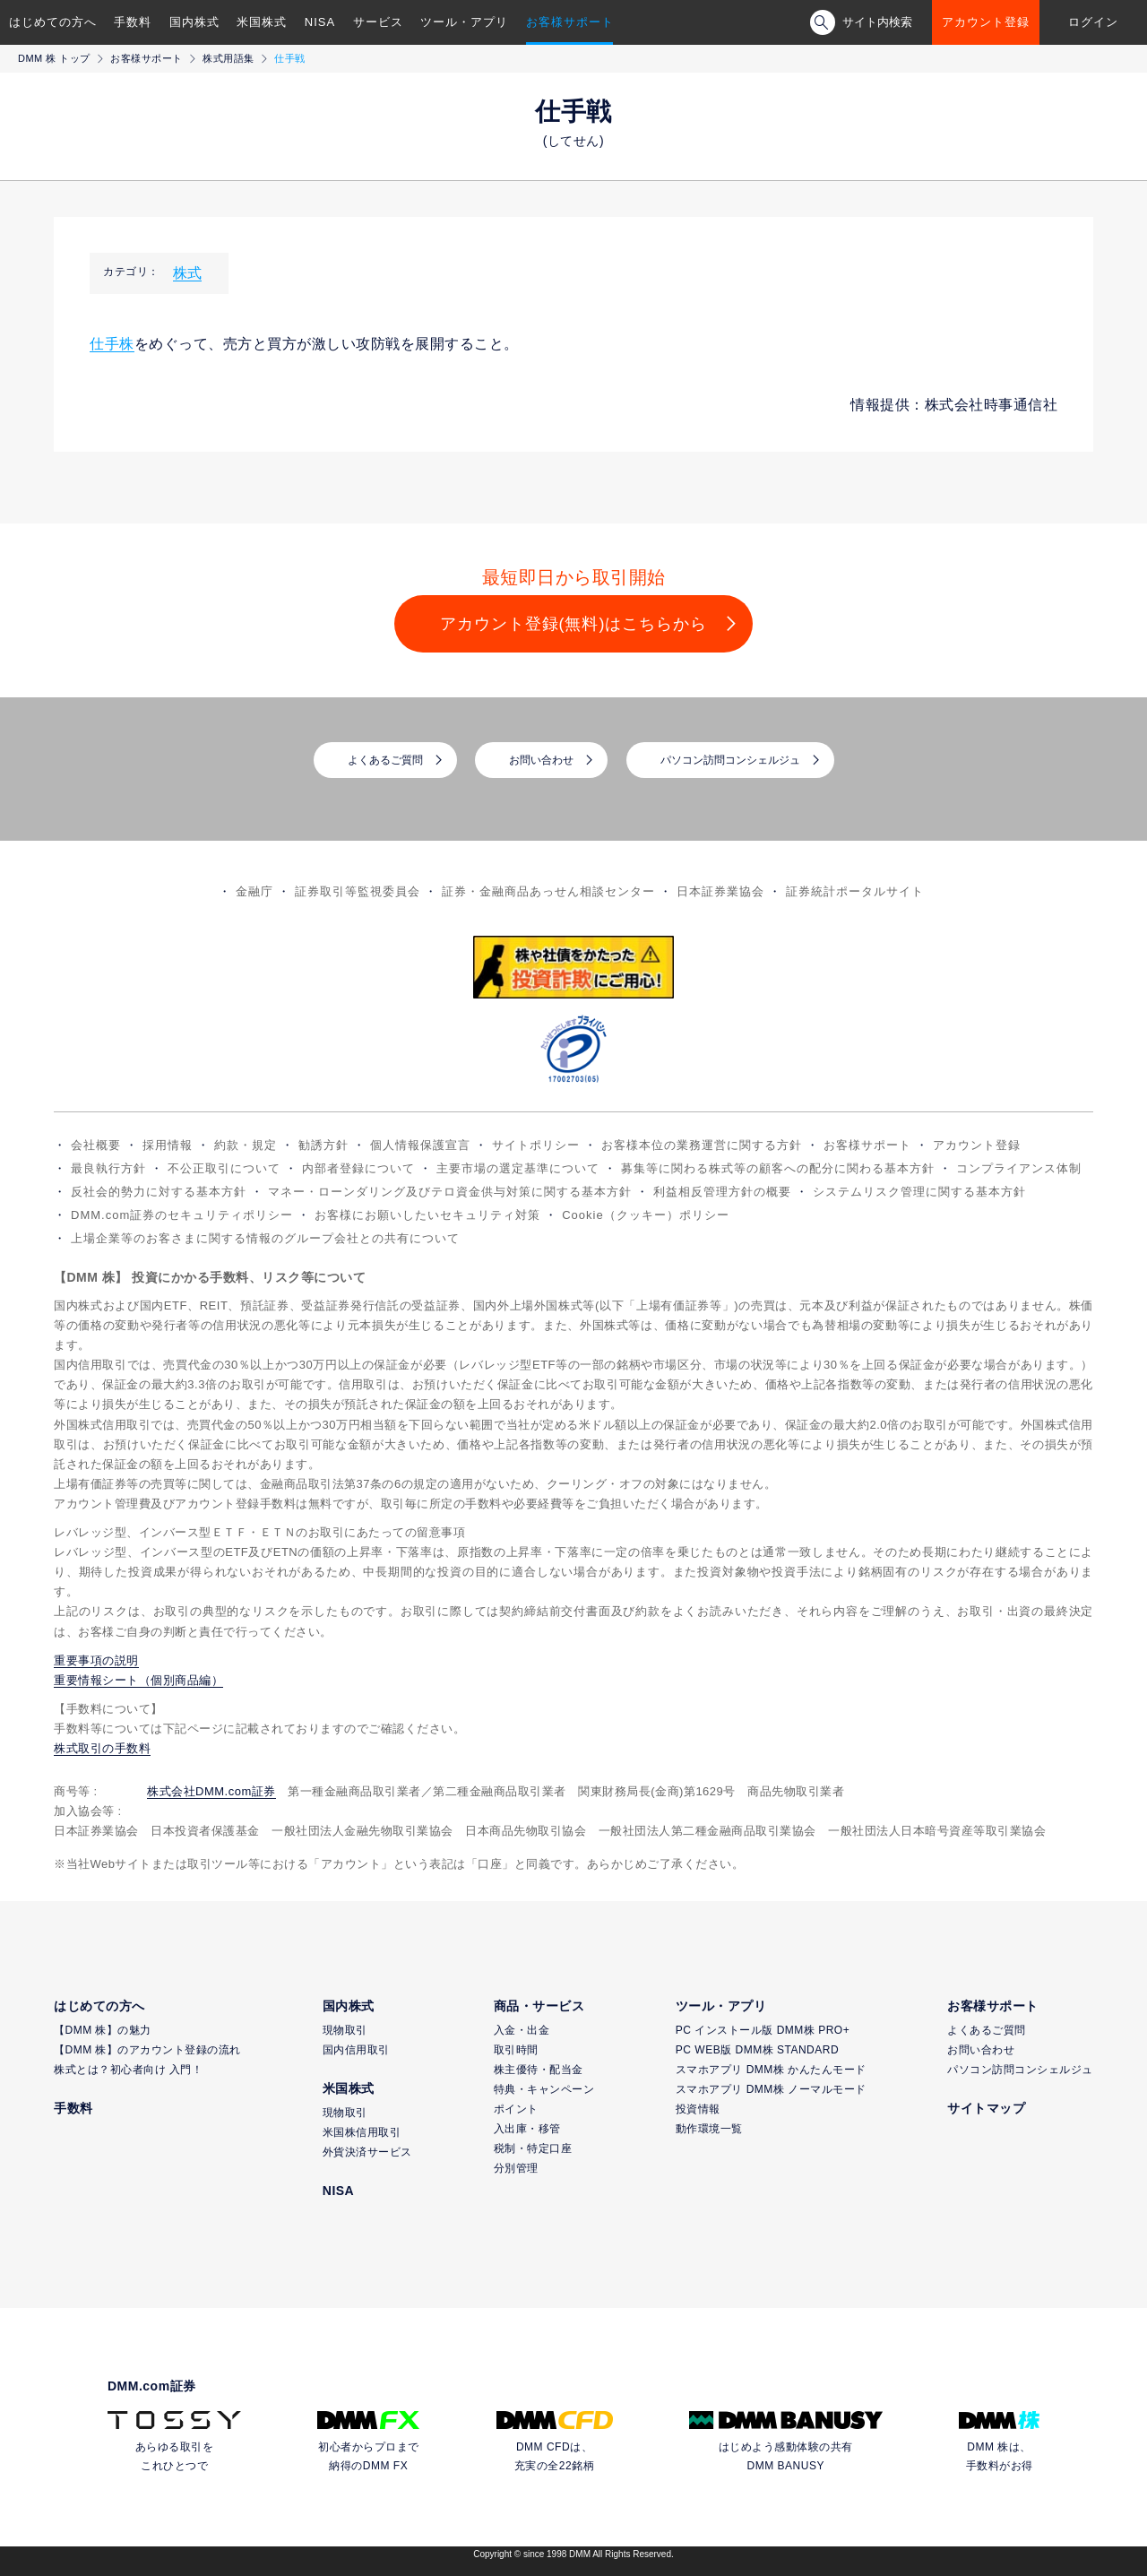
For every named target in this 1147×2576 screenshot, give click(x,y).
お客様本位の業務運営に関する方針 (701, 1145)
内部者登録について (358, 1168)
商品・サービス (539, 2006)
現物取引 (345, 2030)
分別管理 (516, 2168)
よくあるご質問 (385, 760)
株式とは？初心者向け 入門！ (128, 2069)
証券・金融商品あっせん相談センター (548, 891)
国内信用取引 (356, 2050)
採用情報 (167, 1145)
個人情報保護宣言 (420, 1145)
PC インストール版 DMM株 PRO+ (762, 2030)
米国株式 (262, 22)
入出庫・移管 (527, 2128)
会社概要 (96, 1145)
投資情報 (698, 2109)
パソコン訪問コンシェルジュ (730, 760)
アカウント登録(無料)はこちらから (574, 624)
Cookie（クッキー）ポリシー (645, 1215)
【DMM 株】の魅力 (102, 2030)
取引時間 (516, 2050)
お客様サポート (570, 22)
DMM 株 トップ (54, 58)
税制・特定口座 (533, 2148)
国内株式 (194, 22)
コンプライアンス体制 (1019, 1168)
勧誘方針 (323, 1145)
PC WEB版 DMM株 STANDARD (757, 2050)
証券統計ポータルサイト (855, 891)
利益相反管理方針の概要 (722, 1191)
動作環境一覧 (709, 2128)
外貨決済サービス (367, 2152)
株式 (187, 273)
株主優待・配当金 (538, 2069)
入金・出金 (522, 2030)
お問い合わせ (541, 760)
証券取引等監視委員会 (357, 891)
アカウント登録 (986, 22)
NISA (320, 22)
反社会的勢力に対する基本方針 (158, 1191)
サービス (378, 22)
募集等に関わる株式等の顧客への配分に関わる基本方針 (778, 1168)
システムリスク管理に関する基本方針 (919, 1191)
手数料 (132, 22)
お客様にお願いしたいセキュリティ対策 (427, 1215)
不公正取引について (224, 1168)
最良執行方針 (108, 1168)
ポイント (516, 2109)
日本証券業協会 (720, 891)
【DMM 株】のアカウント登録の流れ (147, 2050)
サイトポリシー (536, 1145)
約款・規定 (245, 1145)
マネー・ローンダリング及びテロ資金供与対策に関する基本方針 (450, 1191)
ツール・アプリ (464, 22)
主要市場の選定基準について (517, 1168)
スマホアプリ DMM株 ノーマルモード (771, 2089)
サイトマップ (986, 2108)
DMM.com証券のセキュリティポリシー (182, 1215)
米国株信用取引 (362, 2132)
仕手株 (112, 343)
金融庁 (254, 891)
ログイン (1093, 22)
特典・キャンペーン (544, 2089)
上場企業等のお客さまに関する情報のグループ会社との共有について (265, 1238)
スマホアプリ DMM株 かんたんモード (771, 2069)
